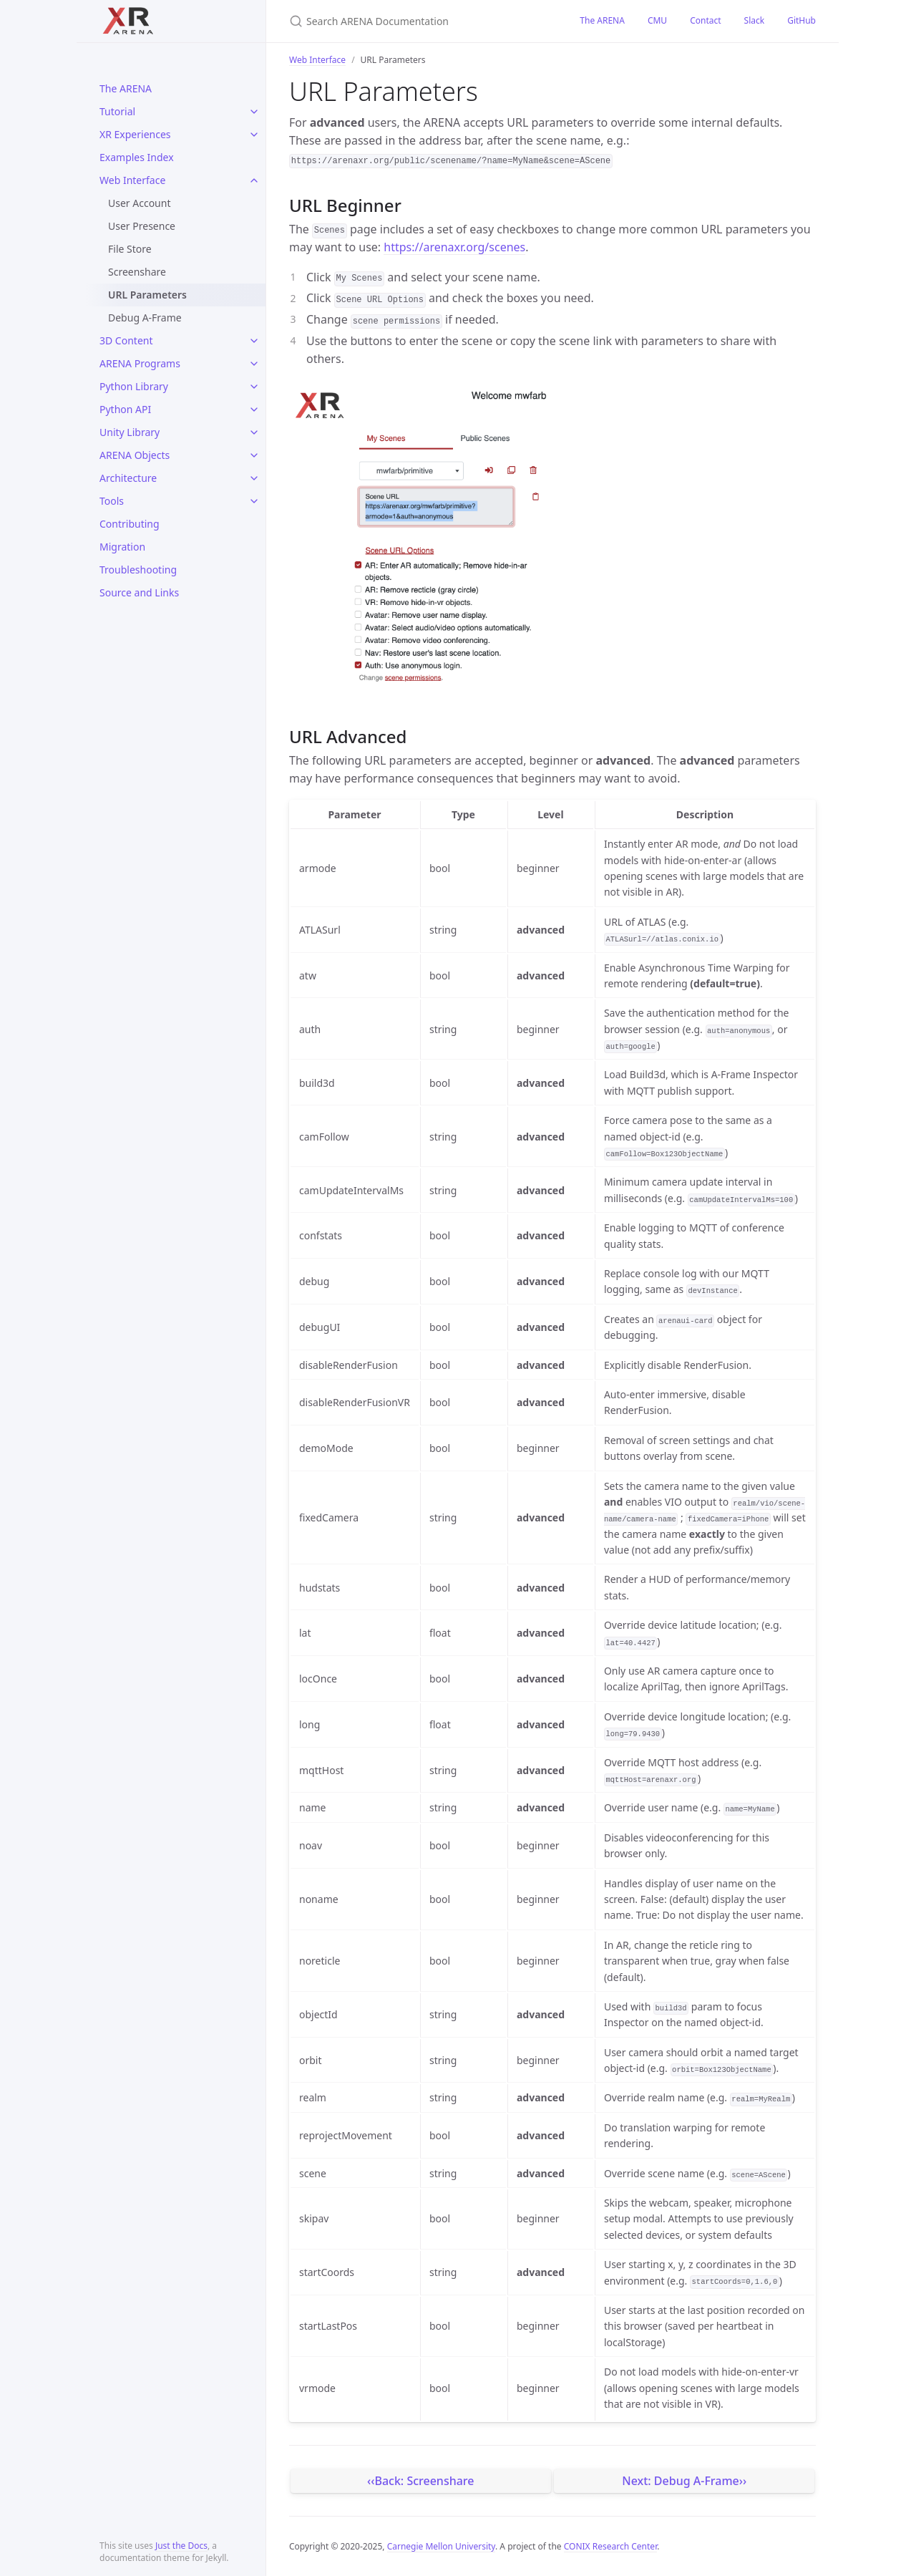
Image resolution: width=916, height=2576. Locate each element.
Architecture (128, 478)
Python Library (133, 386)
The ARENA (125, 88)
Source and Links (139, 592)
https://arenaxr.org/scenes (454, 247)
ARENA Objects (134, 455)
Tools (111, 501)
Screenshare (137, 272)
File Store (130, 249)
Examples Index (136, 157)
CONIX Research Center (610, 2546)
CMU (657, 20)
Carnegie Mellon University (441, 2546)
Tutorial (117, 111)
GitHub (801, 20)
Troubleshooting (138, 569)
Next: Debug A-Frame (680, 2481)
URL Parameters (147, 294)
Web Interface (132, 180)
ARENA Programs (139, 363)
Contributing (129, 524)
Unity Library (129, 432)
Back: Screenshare (424, 2481)
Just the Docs (181, 2545)
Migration (122, 546)
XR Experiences (135, 134)
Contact (705, 20)
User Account (139, 203)
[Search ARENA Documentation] (417, 21)
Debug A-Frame (145, 317)
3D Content (126, 340)
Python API (125, 409)
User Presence (141, 226)
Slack (754, 20)
